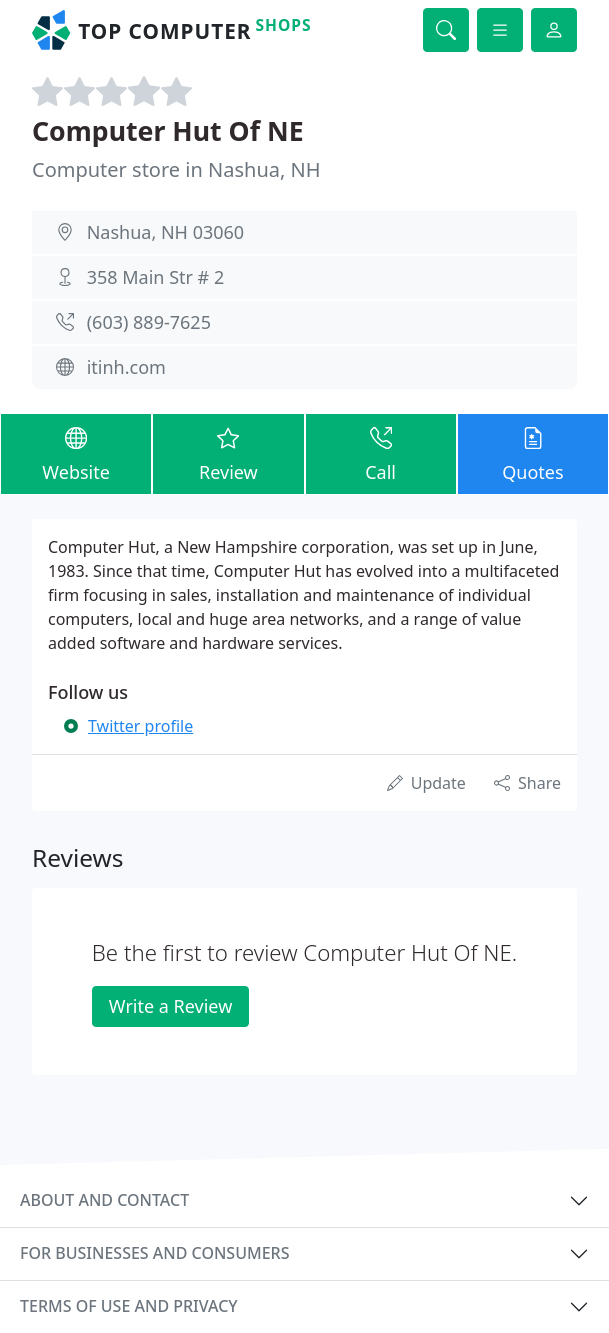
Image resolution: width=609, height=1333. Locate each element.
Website (76, 453)
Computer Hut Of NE (168, 130)
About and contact (104, 1200)
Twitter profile (140, 726)
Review (228, 453)
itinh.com (126, 367)
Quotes (533, 453)
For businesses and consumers (154, 1253)
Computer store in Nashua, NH (176, 169)
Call (381, 453)
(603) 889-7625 (149, 322)
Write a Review (170, 1006)
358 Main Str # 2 (156, 277)
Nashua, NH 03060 (165, 232)
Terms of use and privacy (129, 1306)
